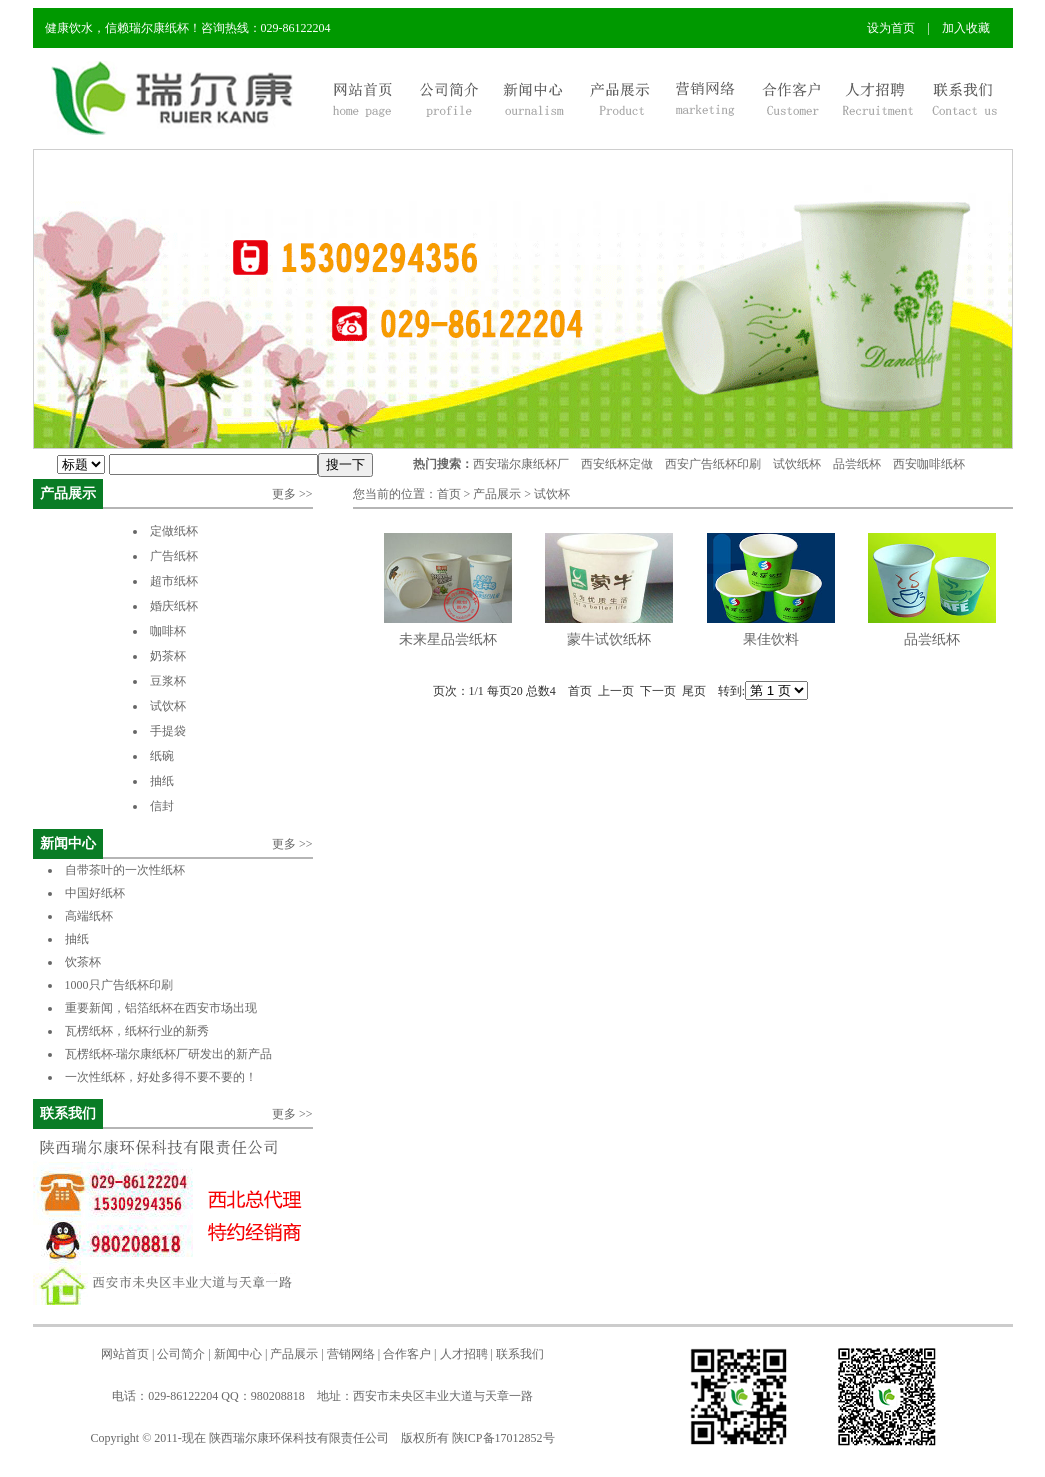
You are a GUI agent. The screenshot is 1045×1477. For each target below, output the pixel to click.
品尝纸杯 (857, 464)
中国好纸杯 (95, 893)
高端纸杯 (89, 916)
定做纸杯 (174, 531)
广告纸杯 (174, 556)
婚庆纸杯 (174, 606)
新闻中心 (68, 843)
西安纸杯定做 (617, 464)
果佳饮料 (771, 639)
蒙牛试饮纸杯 (609, 639)
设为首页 (891, 28)
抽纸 (162, 781)
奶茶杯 (168, 656)
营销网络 (351, 1354)
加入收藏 (966, 28)
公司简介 (181, 1354)
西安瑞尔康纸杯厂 (521, 464)
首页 (449, 494)
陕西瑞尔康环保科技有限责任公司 (299, 1438)
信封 (162, 806)
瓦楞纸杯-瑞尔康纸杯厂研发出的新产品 (169, 1054)
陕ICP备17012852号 (503, 1438)
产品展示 (68, 493)
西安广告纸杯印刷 (713, 464)
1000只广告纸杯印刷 (132, 985)
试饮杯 (168, 706)
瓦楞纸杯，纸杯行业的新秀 (137, 1031)
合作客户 (407, 1354)
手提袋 (168, 731)
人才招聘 (464, 1354)
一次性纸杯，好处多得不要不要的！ (161, 1077)
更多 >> (292, 494)
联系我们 (68, 1113)
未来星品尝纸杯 (448, 639)
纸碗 (162, 756)
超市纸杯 (174, 581)
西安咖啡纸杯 (929, 464)
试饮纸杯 (797, 464)
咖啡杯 (168, 631)
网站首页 (125, 1354)
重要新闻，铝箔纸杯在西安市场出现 (161, 1008)
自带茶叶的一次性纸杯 (125, 870)
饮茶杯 (83, 962)
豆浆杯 (168, 681)
